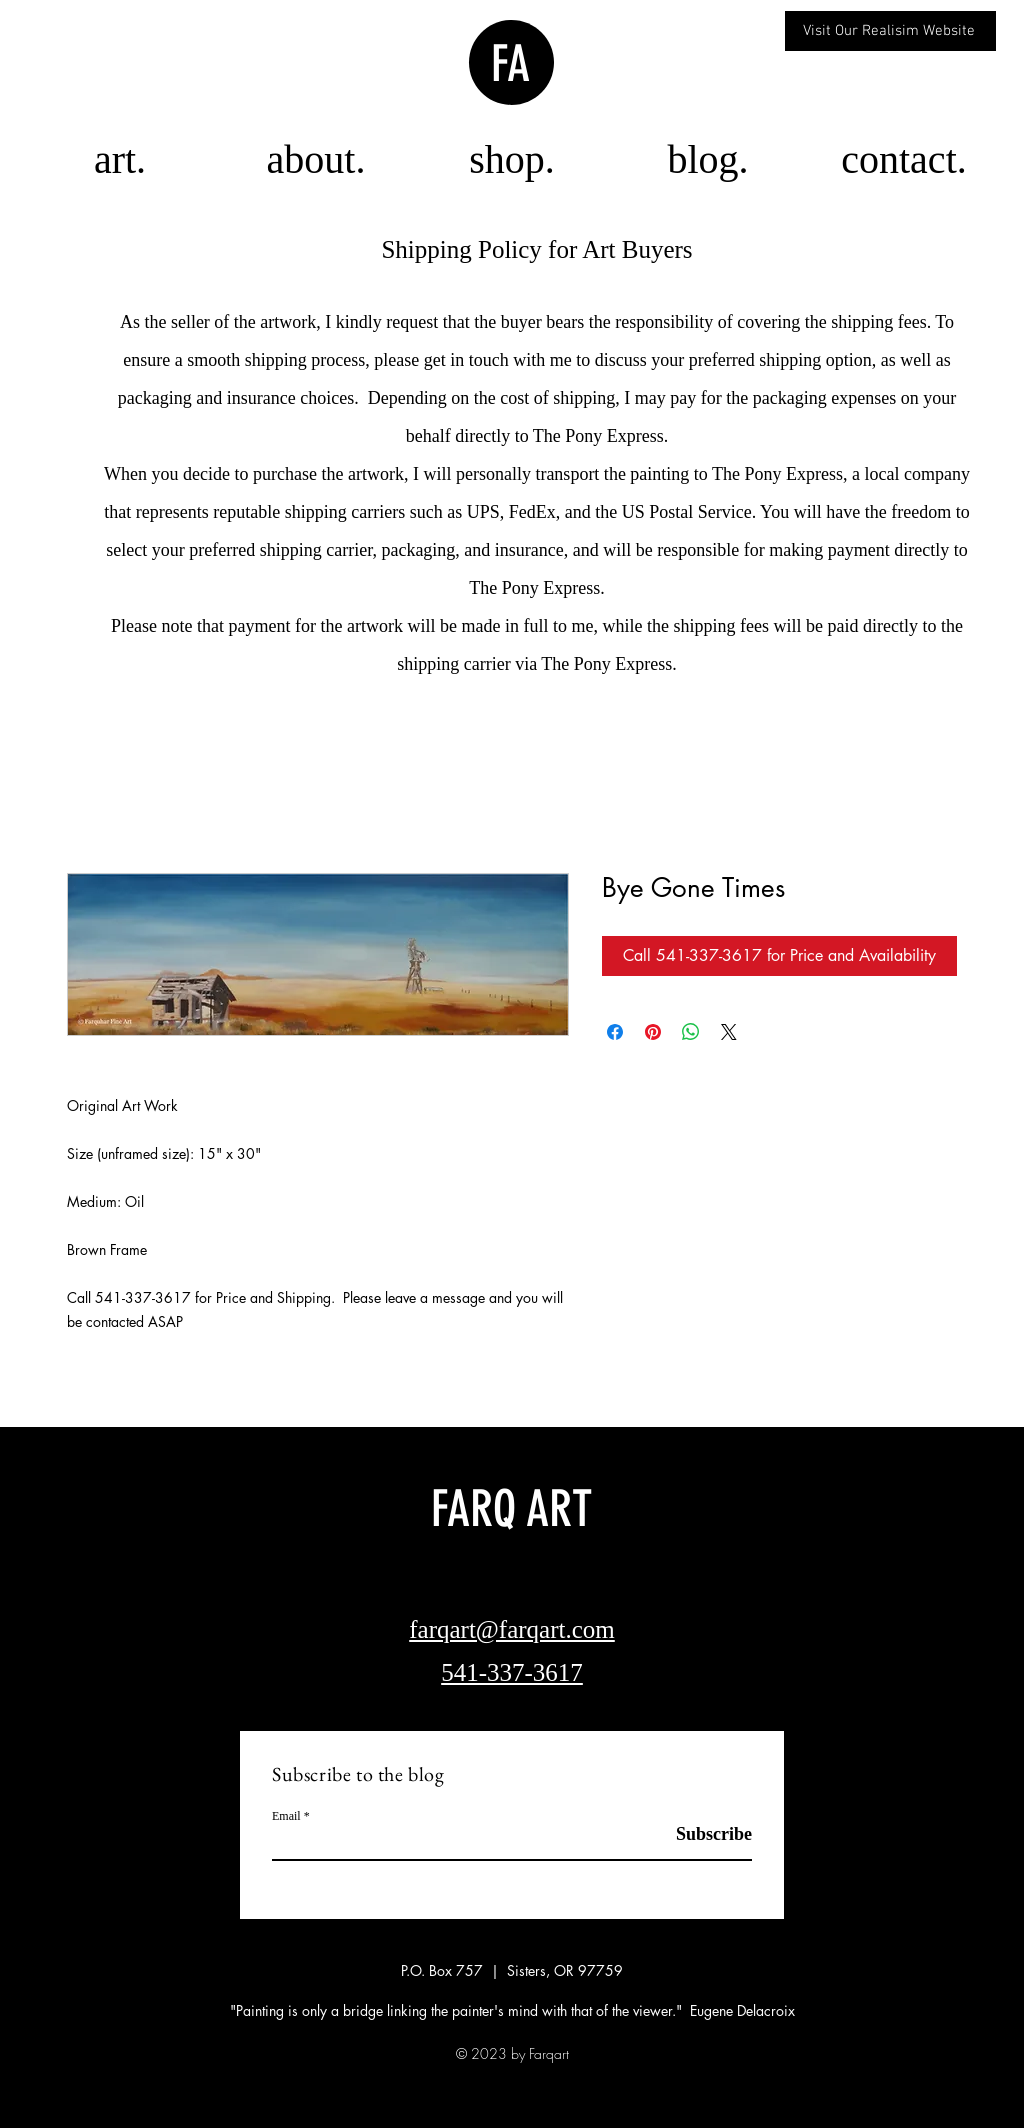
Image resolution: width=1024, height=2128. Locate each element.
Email (286, 1816)
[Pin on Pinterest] (653, 1032)
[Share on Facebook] (615, 1032)
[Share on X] (729, 1032)
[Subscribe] (701, 1834)
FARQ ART (511, 1509)
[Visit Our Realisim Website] (890, 31)
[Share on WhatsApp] (691, 1032)
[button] (512, 159)
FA (510, 64)
